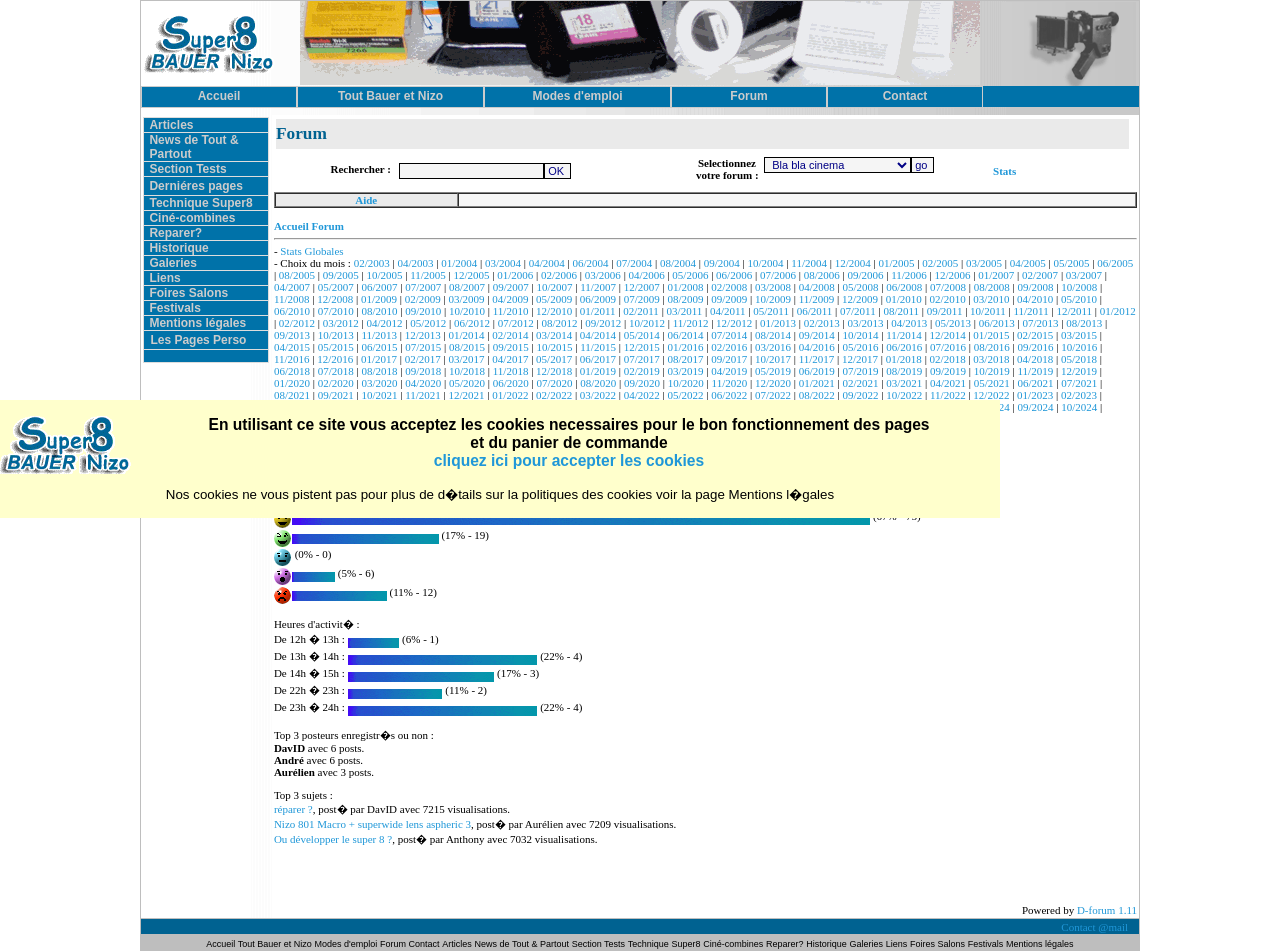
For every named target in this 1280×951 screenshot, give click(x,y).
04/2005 (1028, 263)
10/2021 (379, 395)
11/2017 (817, 359)
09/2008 (1036, 287)
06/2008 (904, 287)
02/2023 (1079, 395)
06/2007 (379, 287)
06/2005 (1115, 263)
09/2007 (511, 287)
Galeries (172, 263)
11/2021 (423, 395)
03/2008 (773, 287)
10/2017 (773, 359)
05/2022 (685, 395)
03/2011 (685, 311)
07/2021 (1079, 383)
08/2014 (773, 335)
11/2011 (1030, 311)
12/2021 (467, 395)
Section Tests (187, 169)
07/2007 (423, 287)
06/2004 (591, 263)
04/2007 (292, 287)
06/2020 (511, 383)
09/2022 (860, 395)
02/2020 (336, 383)
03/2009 (467, 299)
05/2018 (1079, 359)
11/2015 (598, 347)
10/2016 (1079, 347)
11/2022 (948, 395)
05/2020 (467, 383)
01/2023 (1035, 395)
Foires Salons (188, 293)
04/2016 (817, 347)
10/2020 (686, 383)
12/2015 (642, 347)
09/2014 (817, 335)
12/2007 (642, 287)
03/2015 (1079, 335)
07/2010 (336, 311)
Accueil (221, 944)
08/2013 (1084, 323)
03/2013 (865, 323)
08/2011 (901, 311)
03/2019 (685, 371)
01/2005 (896, 263)
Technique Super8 (200, 203)
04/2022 (642, 395)
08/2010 (379, 311)
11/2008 (292, 299)
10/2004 (766, 263)
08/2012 (559, 323)
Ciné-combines (192, 218)
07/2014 (729, 335)
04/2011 (728, 311)
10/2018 (467, 371)
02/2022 (554, 395)
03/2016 (773, 347)
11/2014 (904, 335)
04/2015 (292, 347)
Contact (424, 944)
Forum (394, 944)
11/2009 (817, 299)
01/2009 (379, 299)
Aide (366, 200)
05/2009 (554, 299)
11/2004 (809, 263)
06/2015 (379, 347)
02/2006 (559, 275)
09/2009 (729, 299)
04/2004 (547, 263)
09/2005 (341, 275)
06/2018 (292, 371)
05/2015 (336, 347)
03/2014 (554, 335)
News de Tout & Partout (522, 944)
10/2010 (467, 311)
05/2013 (953, 323)
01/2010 (904, 299)
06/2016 (904, 347)
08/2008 (992, 287)
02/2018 (948, 359)
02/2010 (948, 299)
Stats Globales (311, 251)
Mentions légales (197, 323)
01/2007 (996, 275)
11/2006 (909, 275)
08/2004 (678, 263)
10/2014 (860, 335)
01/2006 (515, 275)
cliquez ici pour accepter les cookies (569, 460)
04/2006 (647, 275)
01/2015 (991, 335)
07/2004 (634, 263)
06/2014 (685, 335)
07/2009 (642, 299)
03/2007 (1084, 275)
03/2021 (904, 383)
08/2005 (297, 275)
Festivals (174, 308)
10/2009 (773, 299)
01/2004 (459, 263)
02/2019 (642, 371)
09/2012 (603, 323)
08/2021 (292, 395)
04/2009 (510, 299)
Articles (171, 125)
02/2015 (1035, 335)
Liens (164, 278)
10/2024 (1079, 407)
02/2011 (641, 311)
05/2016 (860, 347)
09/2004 (722, 263)
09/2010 (423, 311)
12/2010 (554, 311)
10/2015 (555, 347)
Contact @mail (1095, 927)
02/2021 (860, 383)
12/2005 (472, 275)
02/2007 (1040, 275)
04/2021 (948, 383)
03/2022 (598, 395)
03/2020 (379, 383)
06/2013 (997, 323)
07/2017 (642, 359)
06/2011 (815, 311)
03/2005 (984, 263)
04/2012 (384, 323)
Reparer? (175, 233)
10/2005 (384, 275)
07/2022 (773, 395)
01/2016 (685, 347)
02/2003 (372, 263)
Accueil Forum (309, 226)
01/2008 (685, 287)
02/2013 (822, 323)
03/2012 (341, 323)
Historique (178, 248)
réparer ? (293, 809)
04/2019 (729, 371)
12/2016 (335, 359)
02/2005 (940, 263)
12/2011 (1074, 311)
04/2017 (510, 359)
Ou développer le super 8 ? (333, 839)
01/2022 (510, 395)
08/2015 (467, 347)
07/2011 (858, 311)
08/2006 (822, 275)
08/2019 (904, 371)
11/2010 (511, 311)
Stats (1004, 171)
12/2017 (860, 359)
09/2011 (945, 311)
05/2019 (773, 371)
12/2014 (948, 335)
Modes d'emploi (346, 944)
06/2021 (1036, 383)
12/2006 (953, 275)
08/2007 (467, 287)
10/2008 (1079, 287)
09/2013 (292, 335)
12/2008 (335, 299)
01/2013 (778, 323)
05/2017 (554, 359)
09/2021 (336, 395)
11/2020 (730, 383)
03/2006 (603, 275)
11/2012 (691, 323)
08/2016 (992, 347)
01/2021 (817, 383)
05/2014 (642, 335)
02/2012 (297, 323)
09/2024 (1036, 407)
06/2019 (817, 371)
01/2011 (598, 311)
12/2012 (734, 323)
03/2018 (991, 359)
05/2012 (428, 323)
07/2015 (423, 347)
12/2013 (423, 335)
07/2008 (948, 287)
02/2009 (423, 299)
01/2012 (1118, 311)
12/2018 (554, 371)
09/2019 (948, 371)
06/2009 (598, 299)
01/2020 (292, 383)
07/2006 (778, 275)
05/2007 (336, 287)
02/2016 (729, 347)
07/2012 (516, 323)
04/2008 (817, 287)
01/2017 (379, 359)
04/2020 (423, 383)
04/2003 (415, 263)
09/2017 (729, 359)
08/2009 (685, 299)
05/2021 (992, 383)
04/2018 (1035, 359)
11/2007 (598, 287)
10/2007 (555, 287)
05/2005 (1072, 263)
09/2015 (511, 347)
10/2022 (904, 395)
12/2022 (991, 395)
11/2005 (428, 275)
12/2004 (853, 263)
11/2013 (379, 335)
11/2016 (292, 359)
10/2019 (992, 371)
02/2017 (423, 359)
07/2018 (336, 371)
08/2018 (379, 371)
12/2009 (860, 299)
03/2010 (991, 299)
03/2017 (467, 359)
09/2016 (1036, 347)
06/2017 (598, 359)
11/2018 (511, 371)
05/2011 (771, 311)
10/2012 (647, 323)
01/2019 (598, 371)
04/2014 (598, 335)
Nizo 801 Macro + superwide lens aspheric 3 (372, 824)
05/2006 (690, 275)
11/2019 (1036, 371)
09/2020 (642, 383)
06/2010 (292, 311)
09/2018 (423, 371)
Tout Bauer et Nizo (275, 944)
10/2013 (336, 335)
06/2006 (734, 275)
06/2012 (472, 323)
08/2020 (598, 383)
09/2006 (865, 275)
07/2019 (860, 371)
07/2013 (1040, 323)
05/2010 (1079, 299)
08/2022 (817, 395)
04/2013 (909, 323)
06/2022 (729, 395)
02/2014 (510, 335)
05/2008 (860, 287)
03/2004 (503, 263)
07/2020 (555, 383)
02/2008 (729, 287)
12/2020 (773, 383)
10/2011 (988, 311)
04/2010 (1035, 299)
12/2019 (1079, 371)
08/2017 (685, 359)
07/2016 (948, 347)
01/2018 (904, 359)
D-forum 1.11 (1107, 910)
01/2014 (467, 335)
